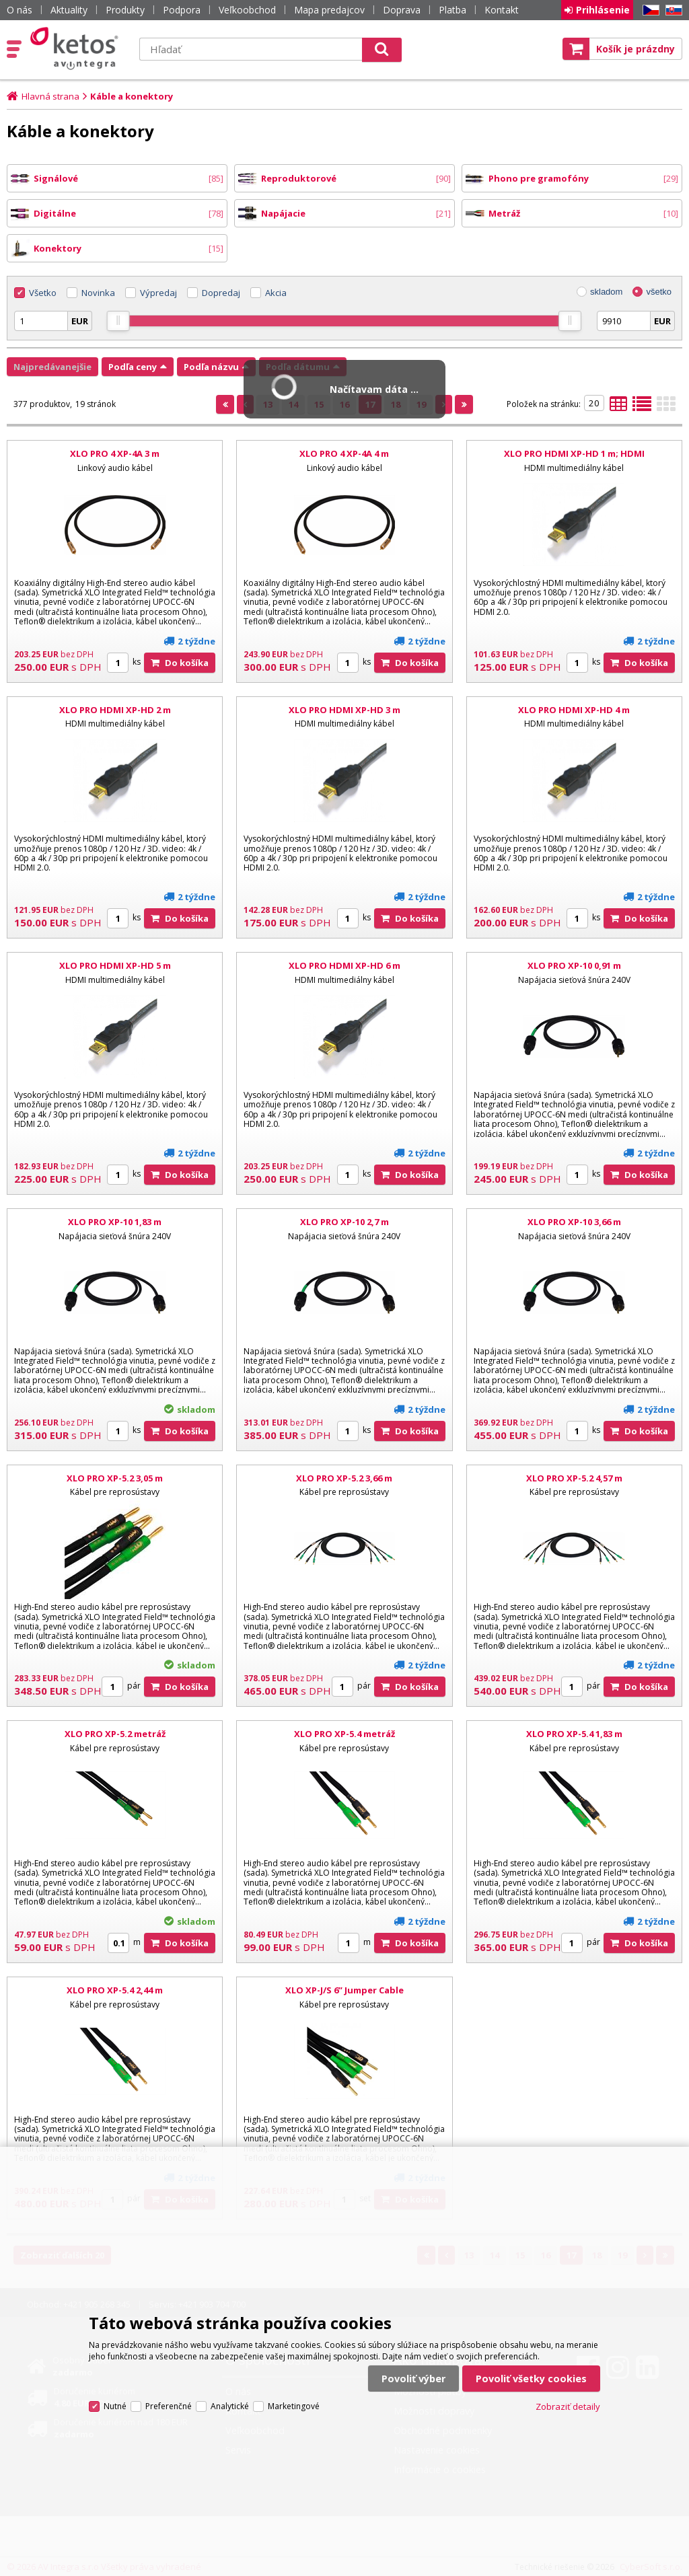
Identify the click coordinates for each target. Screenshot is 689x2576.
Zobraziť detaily (568, 2406)
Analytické (230, 2406)
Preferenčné (168, 2406)
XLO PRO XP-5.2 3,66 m (344, 1478)
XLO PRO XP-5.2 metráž (115, 1734)
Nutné (115, 2406)
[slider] (118, 321)
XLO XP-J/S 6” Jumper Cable (344, 1990)
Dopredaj (221, 293)
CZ (648, 10)
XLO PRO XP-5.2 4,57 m (574, 1478)
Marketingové (294, 2406)
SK (671, 10)
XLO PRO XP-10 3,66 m (574, 1222)
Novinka (98, 293)
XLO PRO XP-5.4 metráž (344, 1734)
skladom (606, 292)
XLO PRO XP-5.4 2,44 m (115, 1990)
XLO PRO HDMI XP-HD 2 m (115, 710)
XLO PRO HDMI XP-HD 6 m (344, 965)
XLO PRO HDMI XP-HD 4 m (574, 710)
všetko (659, 292)
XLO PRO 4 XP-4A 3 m (114, 453)
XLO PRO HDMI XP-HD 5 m (115, 965)
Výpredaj (158, 293)
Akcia (276, 293)
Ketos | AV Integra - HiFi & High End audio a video (77, 48)
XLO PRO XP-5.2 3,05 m (115, 1478)
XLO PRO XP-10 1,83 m (114, 1222)
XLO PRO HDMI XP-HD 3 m (344, 710)
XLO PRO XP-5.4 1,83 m (574, 1734)
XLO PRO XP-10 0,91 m (574, 965)
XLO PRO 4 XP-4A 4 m (344, 453)
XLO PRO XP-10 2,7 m (344, 1222)
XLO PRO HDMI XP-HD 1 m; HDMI (574, 453)
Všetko (43, 293)
